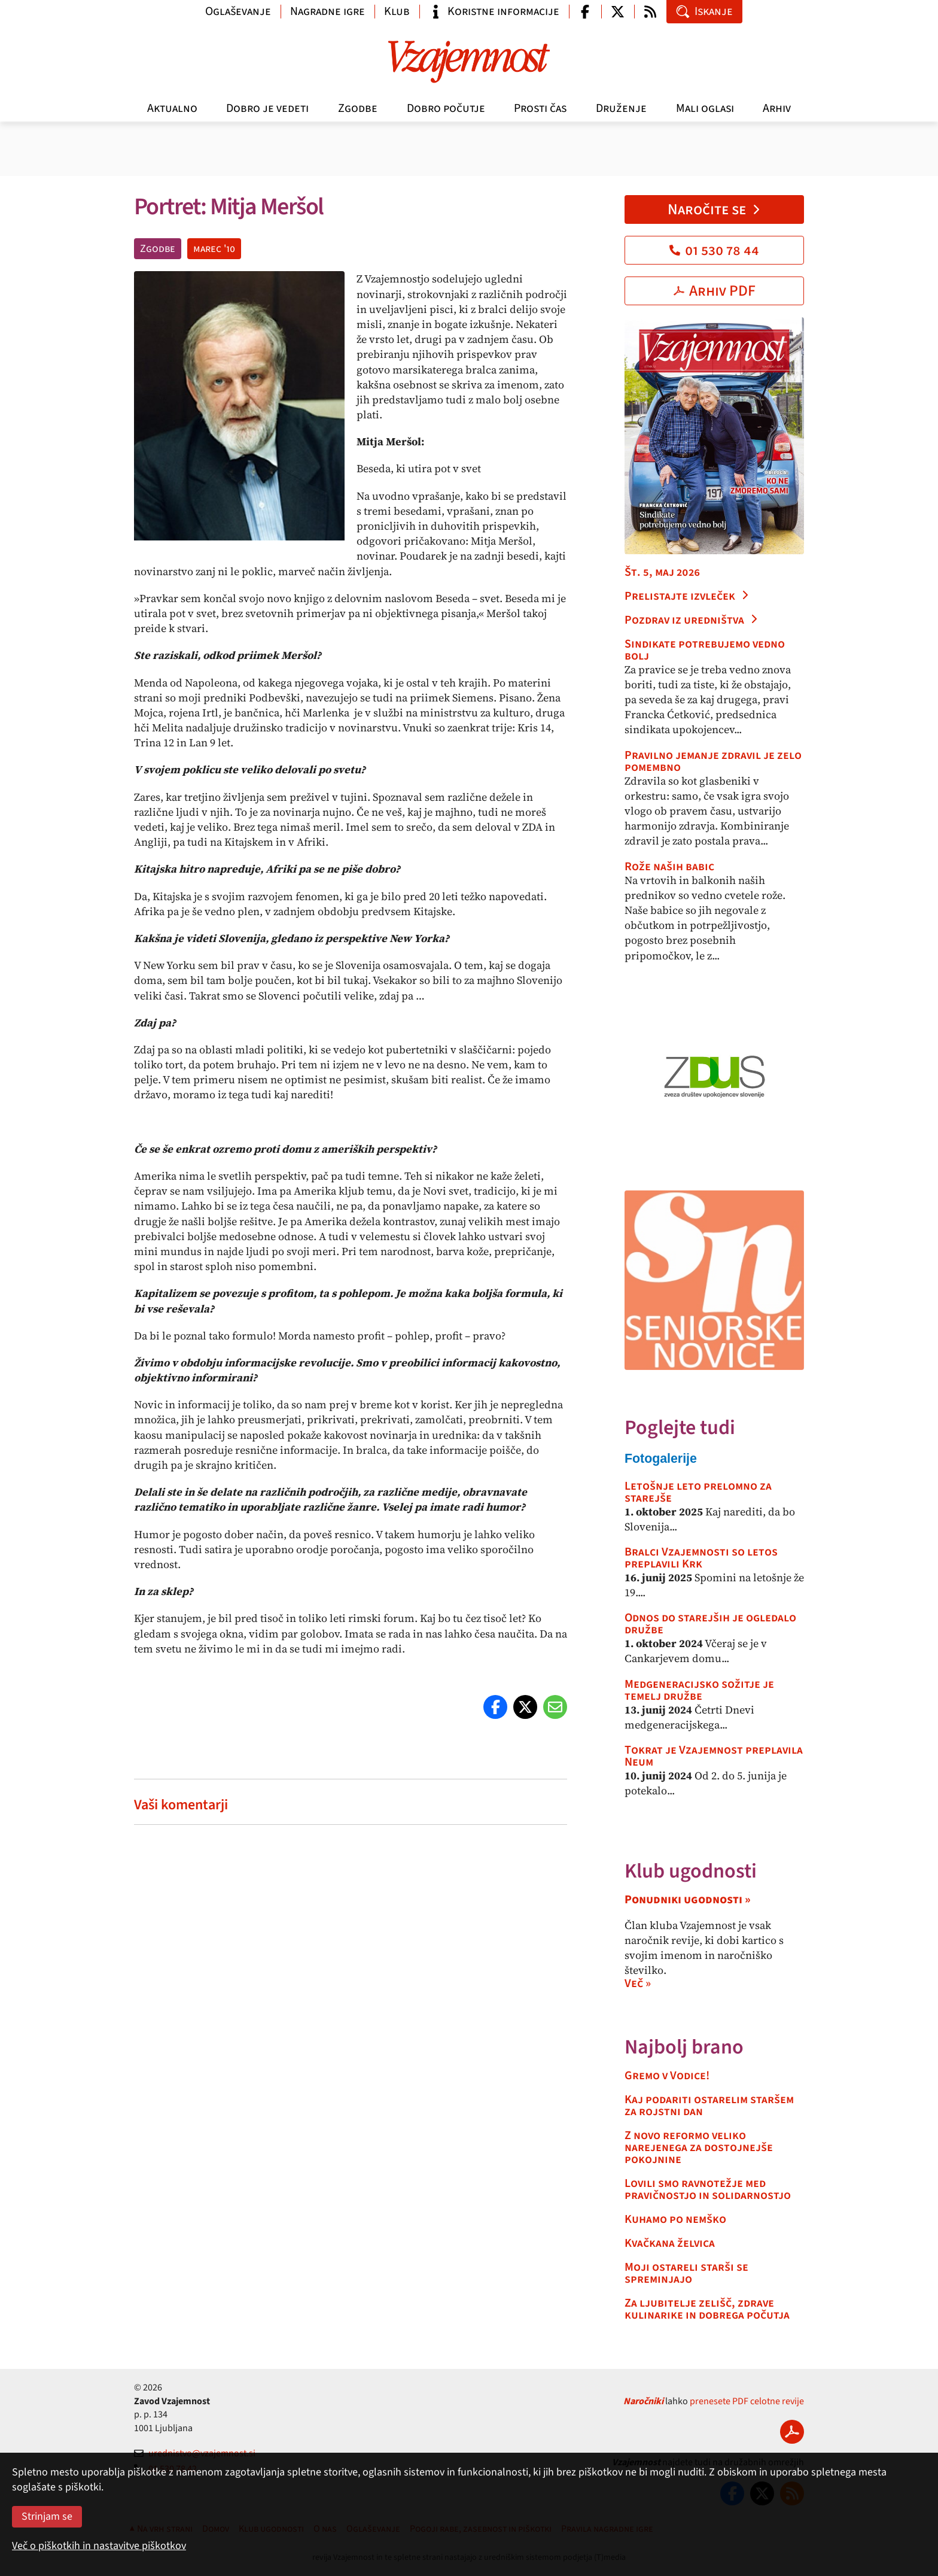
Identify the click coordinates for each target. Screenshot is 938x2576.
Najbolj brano (684, 2047)
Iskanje (704, 11)
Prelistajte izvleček (687, 596)
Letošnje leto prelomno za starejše (698, 1492)
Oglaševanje (238, 11)
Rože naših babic (669, 867)
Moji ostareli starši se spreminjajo (686, 2273)
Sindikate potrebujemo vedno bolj (705, 650)
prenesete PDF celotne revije (747, 2401)
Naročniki (643, 2401)
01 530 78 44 (714, 250)
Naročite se (715, 209)
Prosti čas (540, 108)
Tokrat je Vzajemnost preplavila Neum (714, 1756)
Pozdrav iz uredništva (692, 620)
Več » (638, 1983)
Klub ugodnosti (691, 1871)
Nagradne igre (327, 11)
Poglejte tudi (680, 1427)
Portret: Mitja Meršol (228, 207)
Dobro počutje (446, 108)
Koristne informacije (494, 11)
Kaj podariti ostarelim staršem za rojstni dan (709, 2106)
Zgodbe (357, 108)
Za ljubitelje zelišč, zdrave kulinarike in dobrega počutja (707, 2309)
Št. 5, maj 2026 (662, 572)
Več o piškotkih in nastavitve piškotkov (99, 2545)
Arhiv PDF (715, 291)
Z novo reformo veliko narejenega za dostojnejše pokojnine (699, 2147)
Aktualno (172, 108)
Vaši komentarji (181, 1804)
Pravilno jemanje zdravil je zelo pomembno (713, 761)
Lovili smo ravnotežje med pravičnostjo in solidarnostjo (708, 2189)
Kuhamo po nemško (675, 2219)
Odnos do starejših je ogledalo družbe (710, 1624)
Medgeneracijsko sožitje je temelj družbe (699, 1690)
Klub (397, 11)
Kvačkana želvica (670, 2243)
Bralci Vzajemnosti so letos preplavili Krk (701, 1558)
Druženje (621, 108)
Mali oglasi (705, 108)
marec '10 (214, 248)
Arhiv (777, 108)
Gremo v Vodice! (667, 2076)
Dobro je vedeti (267, 108)
